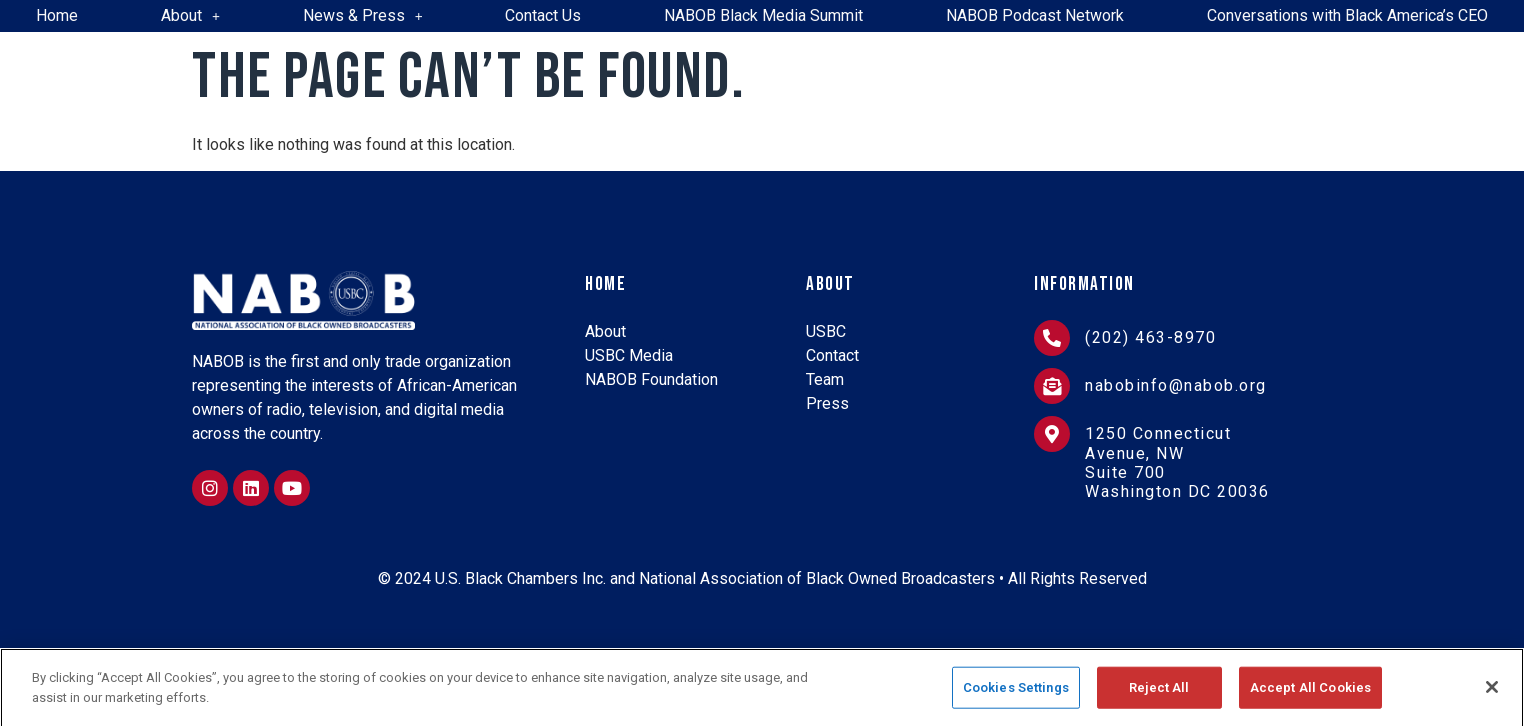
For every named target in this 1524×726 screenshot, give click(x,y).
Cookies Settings (1016, 702)
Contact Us (543, 15)
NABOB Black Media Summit (763, 15)
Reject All (1159, 702)
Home (57, 15)
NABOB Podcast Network (1035, 15)
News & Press (363, 15)
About (190, 15)
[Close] (1492, 703)
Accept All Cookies (1310, 702)
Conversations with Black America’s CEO (1347, 15)
